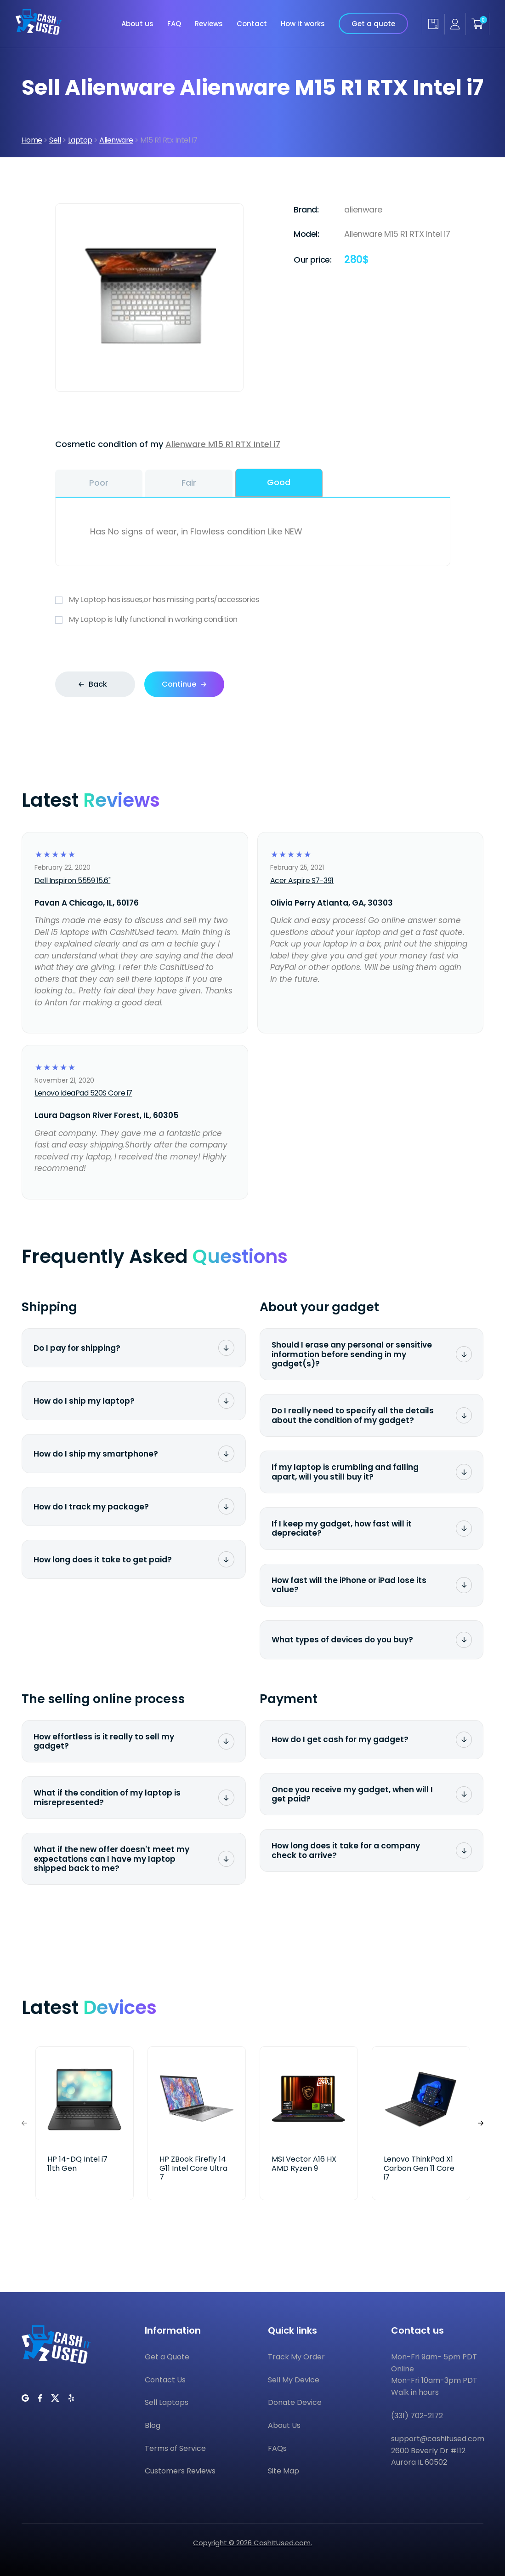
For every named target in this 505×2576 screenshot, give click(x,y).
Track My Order (296, 2357)
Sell (55, 140)
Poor (98, 482)
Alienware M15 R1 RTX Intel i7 (222, 444)
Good (278, 482)
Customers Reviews (180, 2471)
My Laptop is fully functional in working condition (252, 619)
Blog (152, 2425)
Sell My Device (293, 2380)
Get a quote (373, 24)
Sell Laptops (166, 2402)
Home (32, 140)
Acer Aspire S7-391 (302, 880)
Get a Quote (167, 2357)
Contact (252, 24)
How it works (303, 24)
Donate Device (295, 2402)
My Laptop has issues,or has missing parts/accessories (252, 600)
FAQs (277, 2448)
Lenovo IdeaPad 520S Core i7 (83, 1093)
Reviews (209, 24)
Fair (189, 482)
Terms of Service (175, 2448)
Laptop (80, 140)
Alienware (116, 140)
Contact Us (165, 2380)
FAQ (174, 24)
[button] (480, 2123)
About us (137, 24)
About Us (284, 2425)
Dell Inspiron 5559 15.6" (72, 880)
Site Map (283, 2471)
